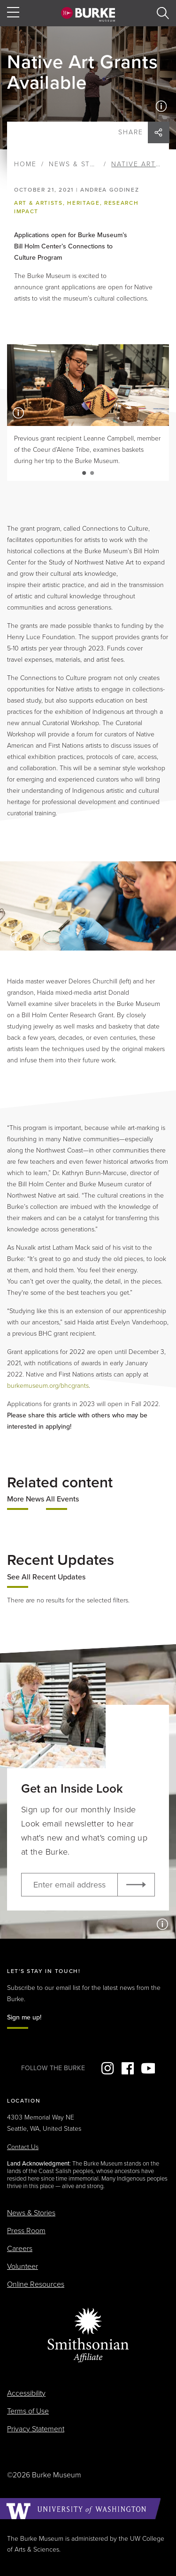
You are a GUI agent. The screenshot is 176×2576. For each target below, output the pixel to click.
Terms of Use (28, 2411)
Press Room (26, 2231)
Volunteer (22, 2266)
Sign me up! (24, 2017)
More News (25, 1499)
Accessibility (26, 2393)
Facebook (128, 2068)
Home (25, 164)
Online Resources (35, 2284)
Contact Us (22, 2147)
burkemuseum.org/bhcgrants (48, 1386)
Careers (19, 2248)
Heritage (83, 203)
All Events (62, 1499)
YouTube (148, 2068)
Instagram (107, 2068)
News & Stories (81, 164)
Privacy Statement (35, 2429)
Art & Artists (38, 203)
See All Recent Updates (46, 1577)
